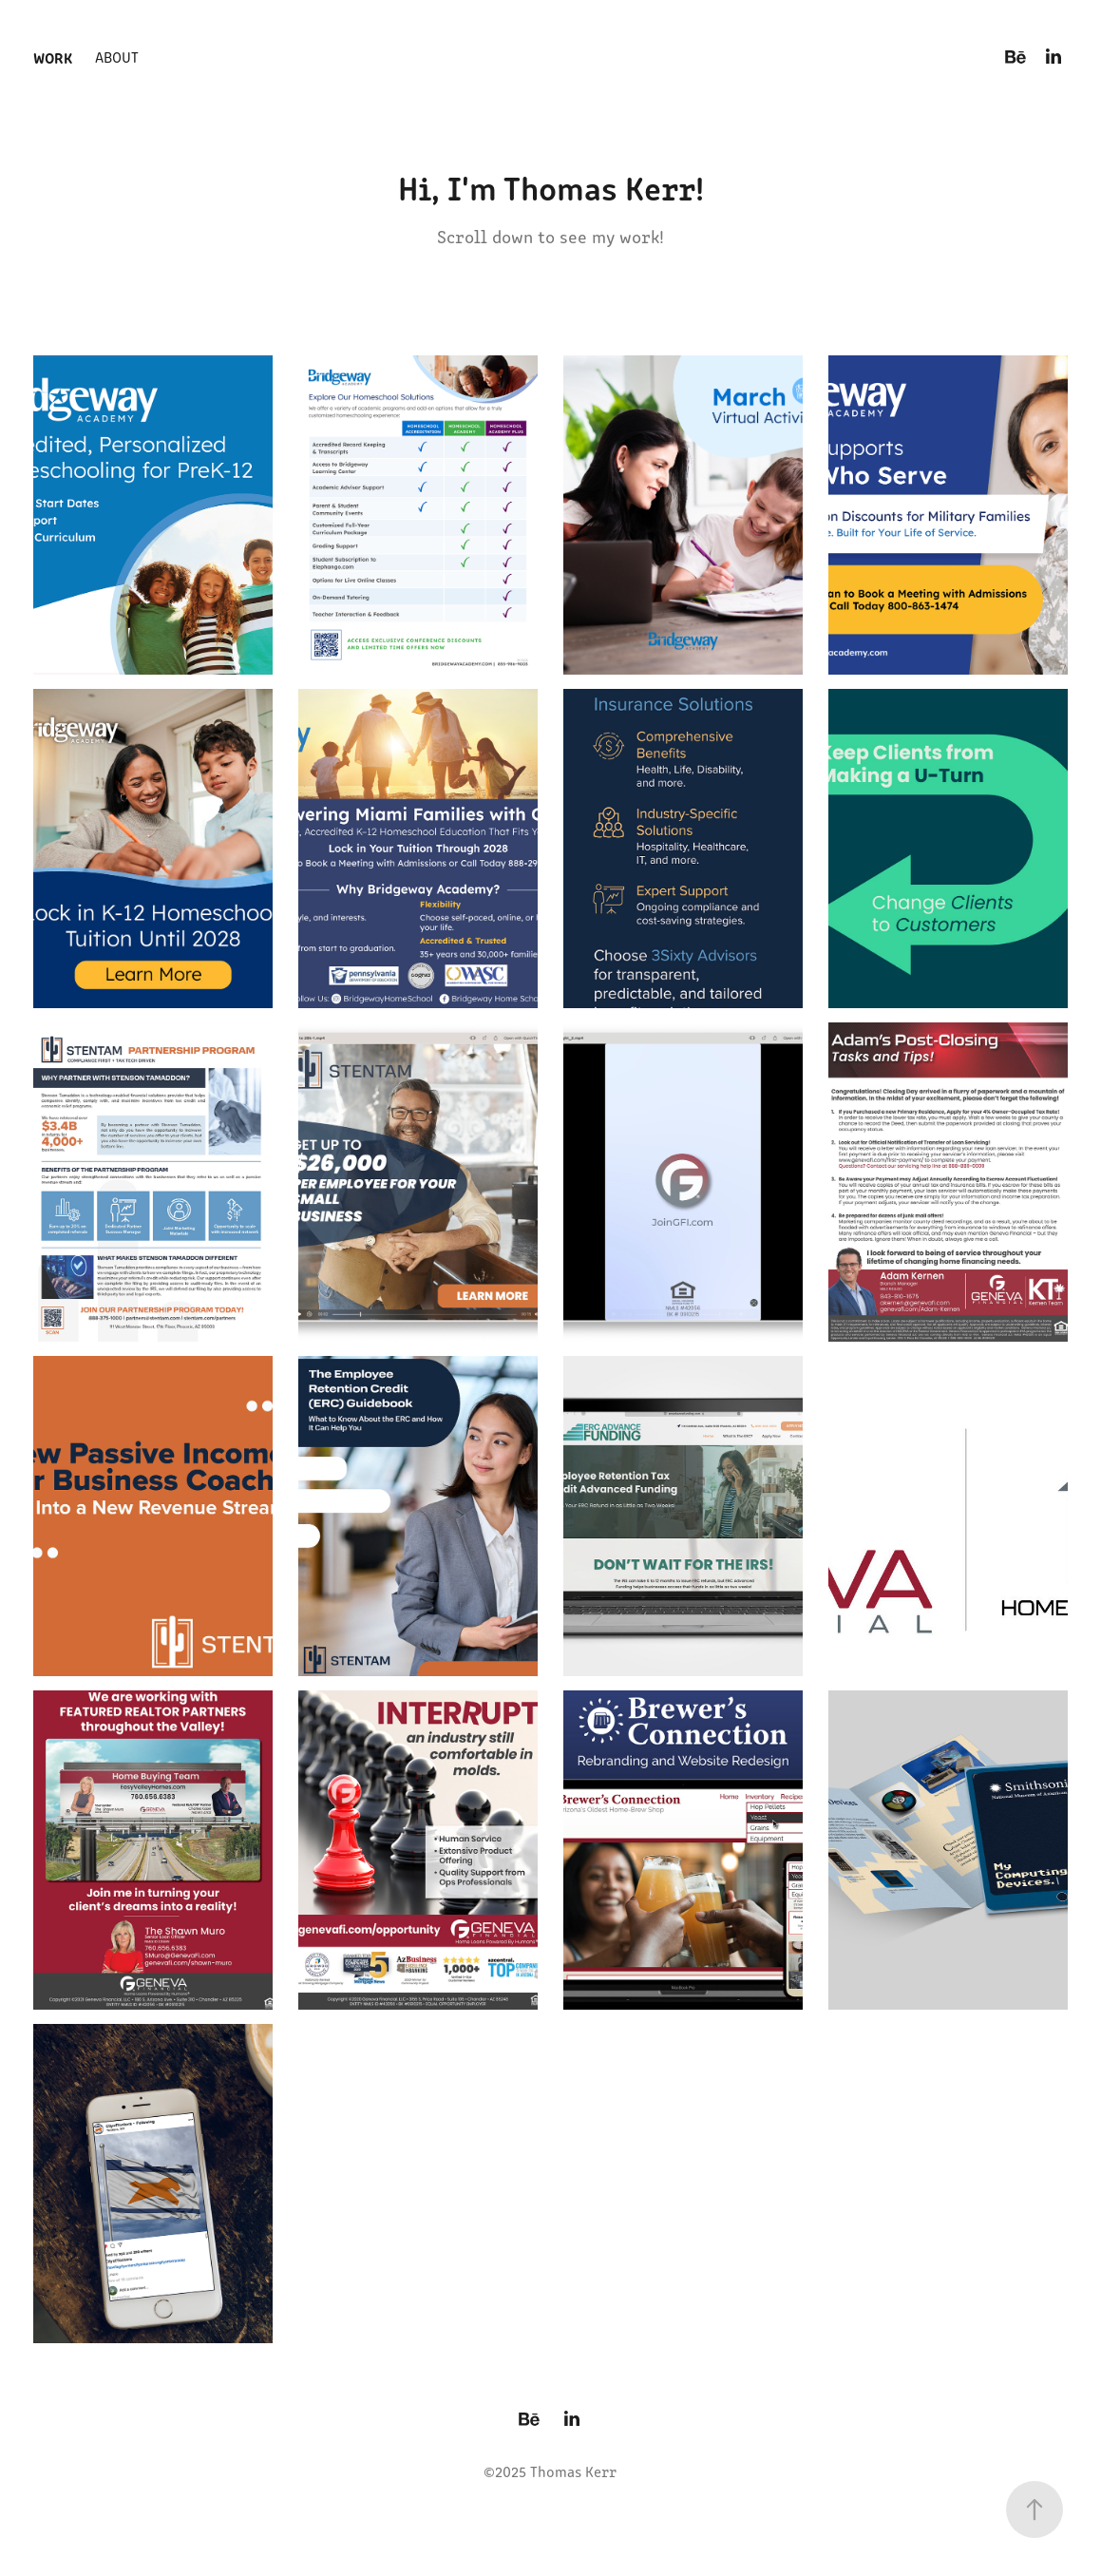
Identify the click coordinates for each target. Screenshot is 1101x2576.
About (117, 57)
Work (52, 57)
